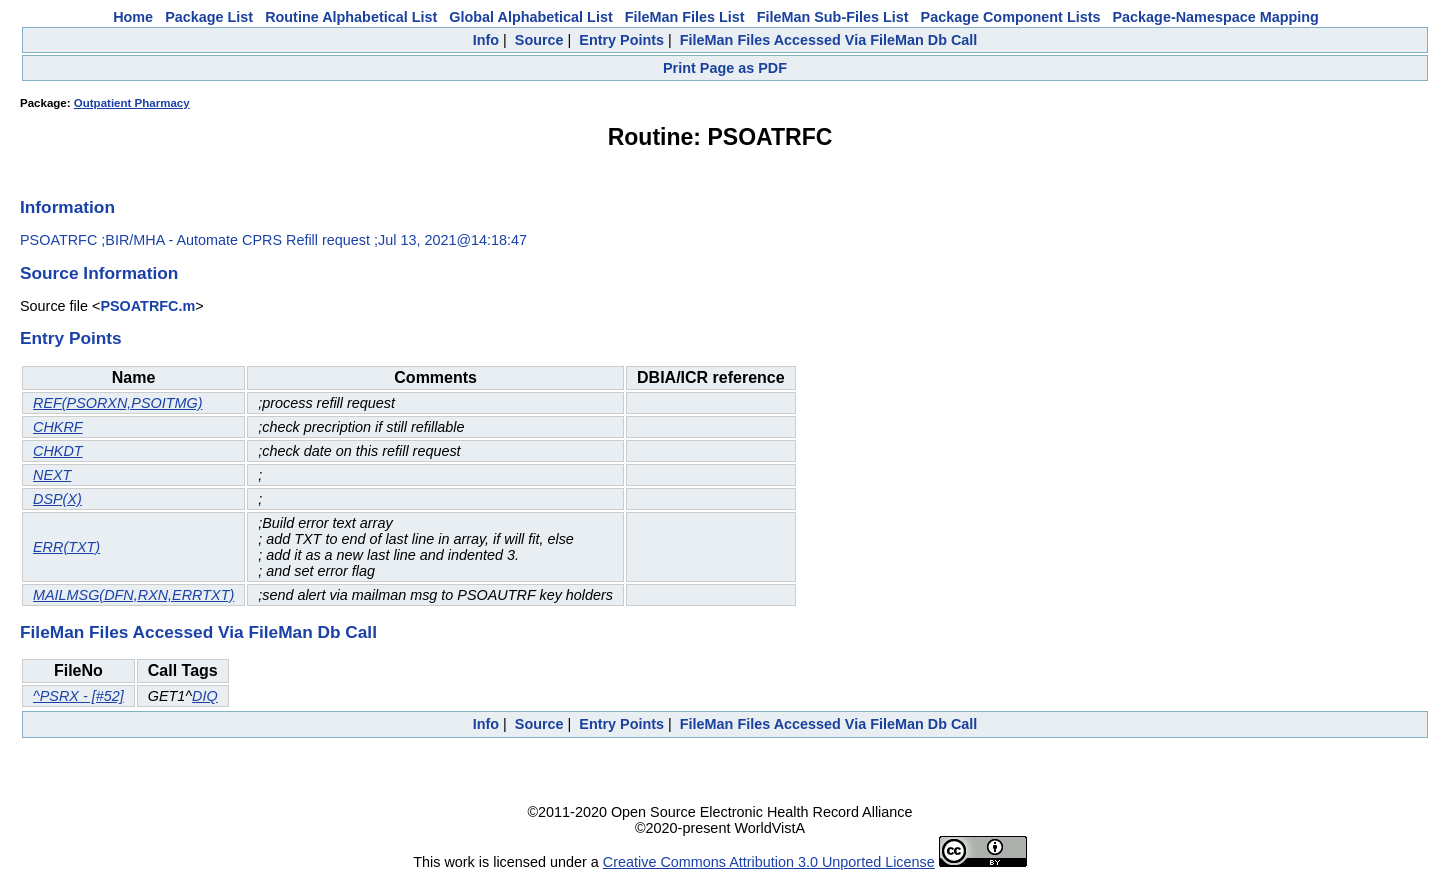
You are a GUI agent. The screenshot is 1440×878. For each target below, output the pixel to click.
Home (133, 17)
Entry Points (621, 40)
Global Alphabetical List (530, 17)
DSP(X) (57, 499)
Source (539, 40)
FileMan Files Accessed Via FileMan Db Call (829, 40)
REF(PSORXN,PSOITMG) (118, 403)
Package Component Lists (1011, 17)
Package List (209, 17)
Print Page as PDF (725, 68)
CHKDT (58, 451)
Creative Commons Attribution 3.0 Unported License (769, 862)
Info (486, 40)
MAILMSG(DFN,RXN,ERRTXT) (133, 595)
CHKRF (58, 427)
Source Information (99, 273)
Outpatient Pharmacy (132, 103)
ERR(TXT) (66, 547)
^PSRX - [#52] (78, 696)
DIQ (205, 696)
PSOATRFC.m (147, 306)
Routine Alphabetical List (351, 17)
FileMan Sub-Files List (833, 17)
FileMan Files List (685, 17)
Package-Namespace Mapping (1216, 17)
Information (67, 207)
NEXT (52, 475)
